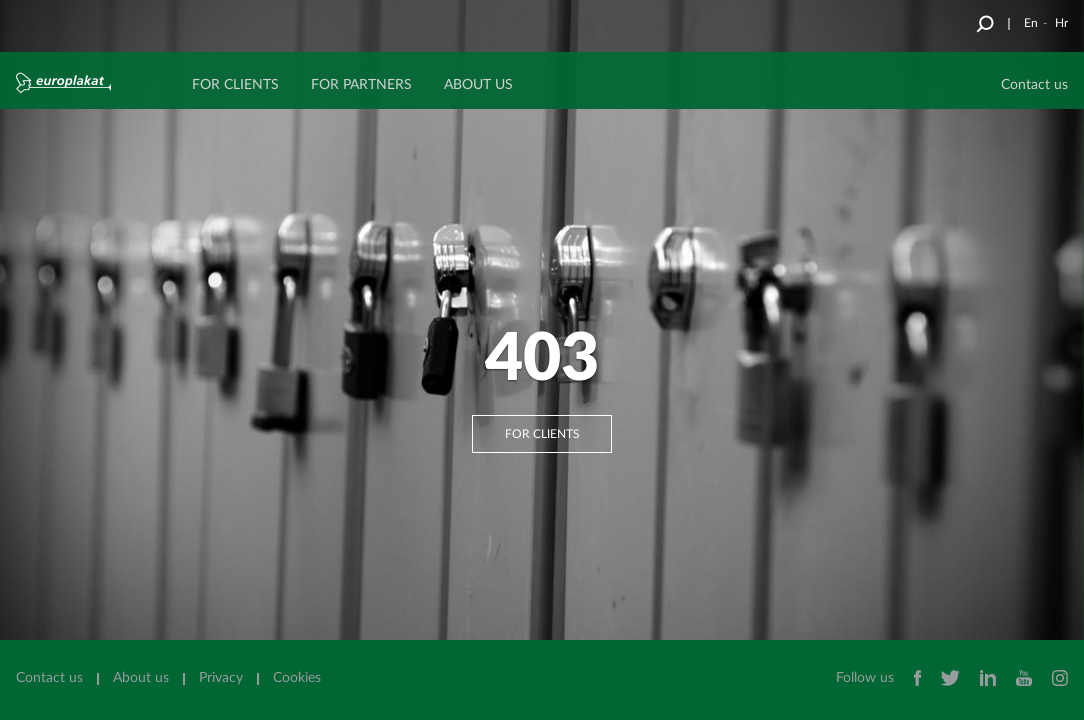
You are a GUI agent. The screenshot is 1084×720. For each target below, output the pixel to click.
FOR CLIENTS (235, 85)
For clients (542, 434)
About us (141, 678)
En (1031, 23)
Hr (1061, 23)
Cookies (297, 678)
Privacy (221, 678)
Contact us (49, 678)
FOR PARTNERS (361, 85)
